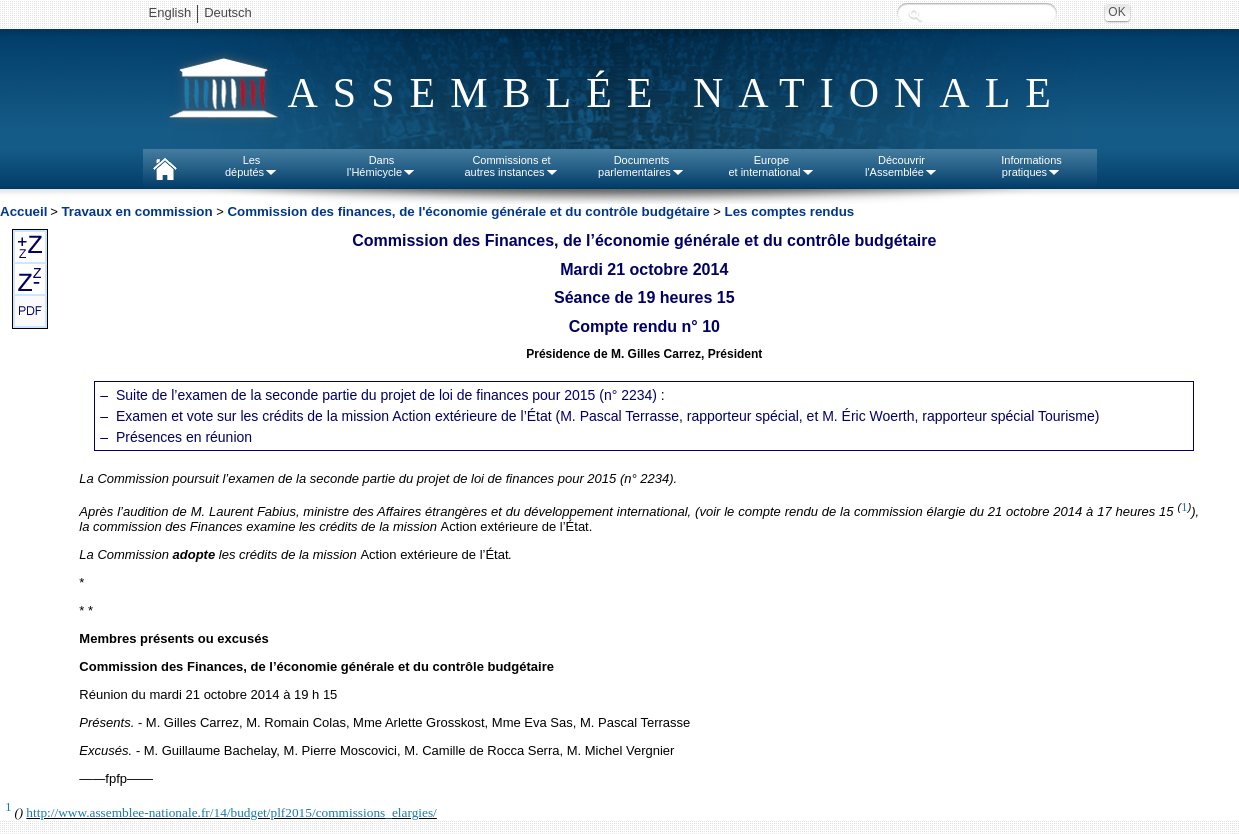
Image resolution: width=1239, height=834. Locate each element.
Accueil (23, 211)
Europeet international (771, 166)
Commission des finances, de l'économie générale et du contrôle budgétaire (468, 211)
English (170, 12)
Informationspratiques (1031, 166)
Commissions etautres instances (511, 166)
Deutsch (228, 12)
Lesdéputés (251, 166)
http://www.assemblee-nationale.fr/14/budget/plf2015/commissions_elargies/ (231, 812)
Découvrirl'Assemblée (901, 166)
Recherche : (915, 14)
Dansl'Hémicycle (381, 166)
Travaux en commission (136, 211)
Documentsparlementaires (641, 166)
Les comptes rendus (790, 211)
